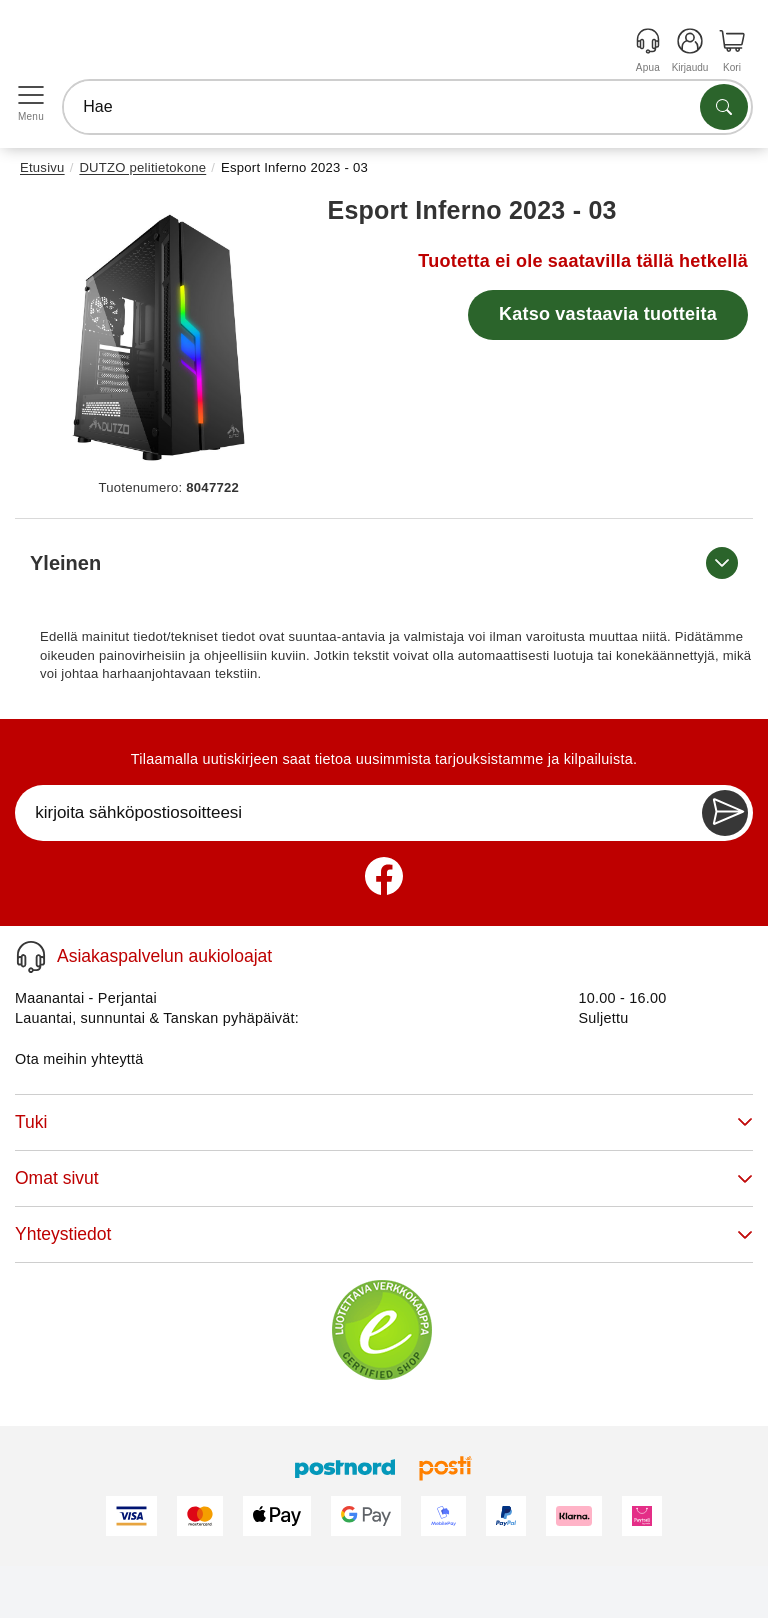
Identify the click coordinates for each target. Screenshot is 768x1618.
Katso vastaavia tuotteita (608, 314)
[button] (161, 333)
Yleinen (384, 563)
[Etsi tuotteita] (724, 107)
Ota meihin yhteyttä (79, 1059)
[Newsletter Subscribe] (725, 813)
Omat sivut (384, 1178)
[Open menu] (31, 95)
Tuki (384, 1122)
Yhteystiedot (384, 1234)
